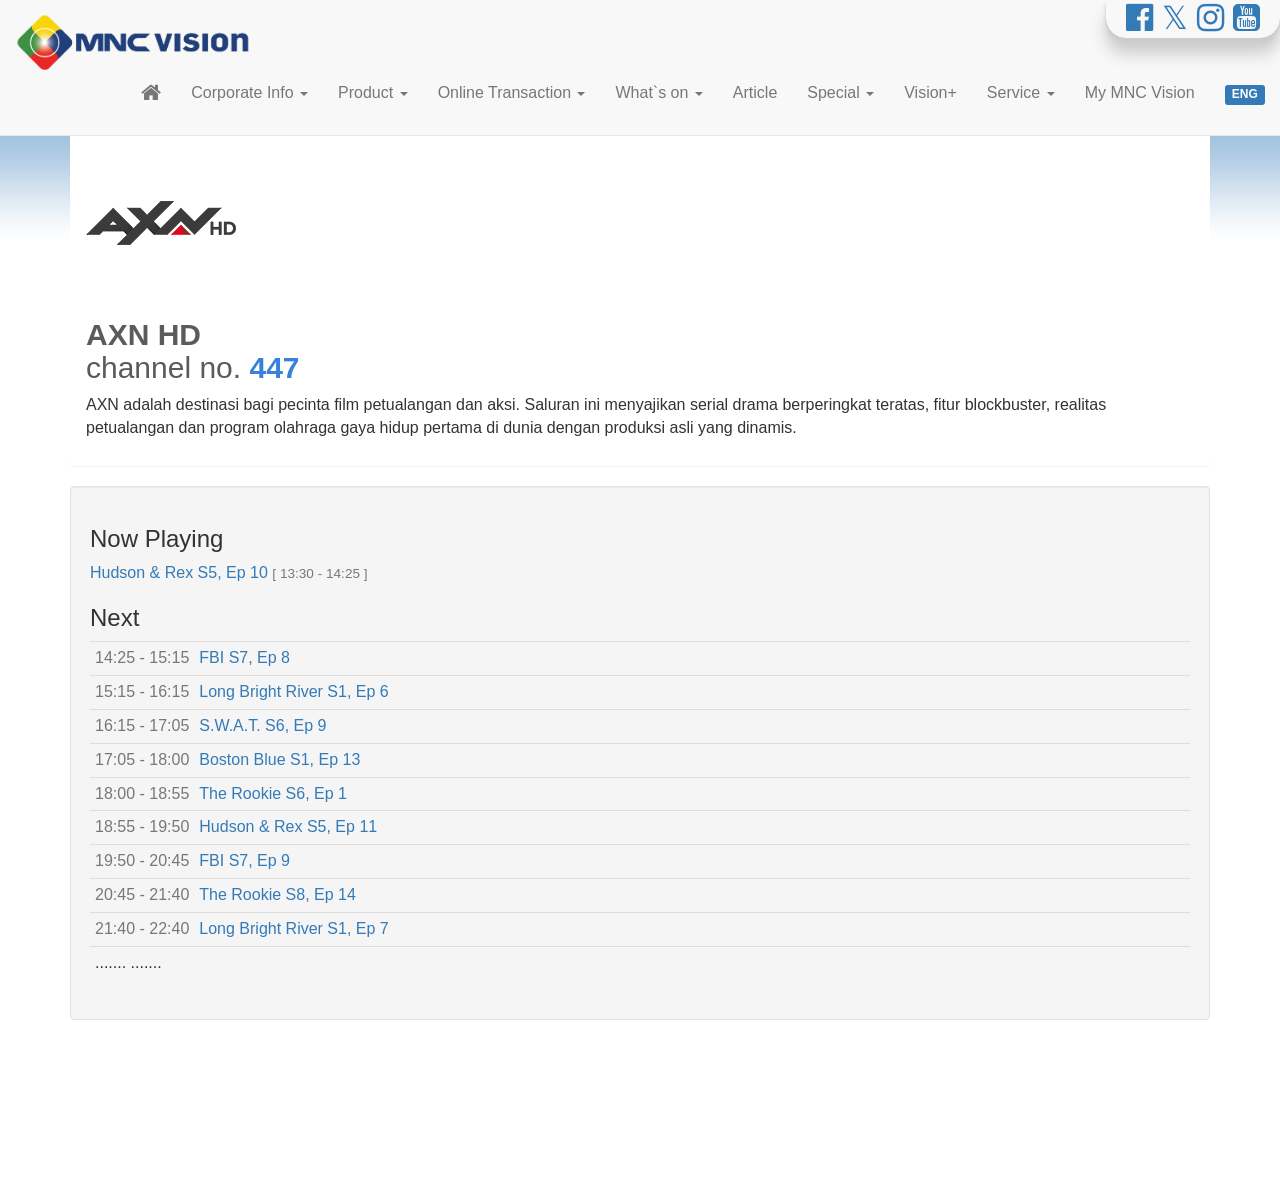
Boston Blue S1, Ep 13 (279, 759)
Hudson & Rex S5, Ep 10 (179, 572)
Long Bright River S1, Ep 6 (293, 691)
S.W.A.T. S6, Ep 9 (262, 725)
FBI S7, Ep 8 (244, 657)
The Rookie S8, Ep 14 (277, 894)
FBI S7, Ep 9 (244, 860)
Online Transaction (512, 92)
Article (755, 92)
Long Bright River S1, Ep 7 (293, 928)
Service (1021, 92)
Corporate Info (249, 92)
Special (840, 92)
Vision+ (930, 92)
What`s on (658, 92)
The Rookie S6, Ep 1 (273, 793)
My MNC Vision (1140, 92)
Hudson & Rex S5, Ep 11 (288, 826)
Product (373, 92)
